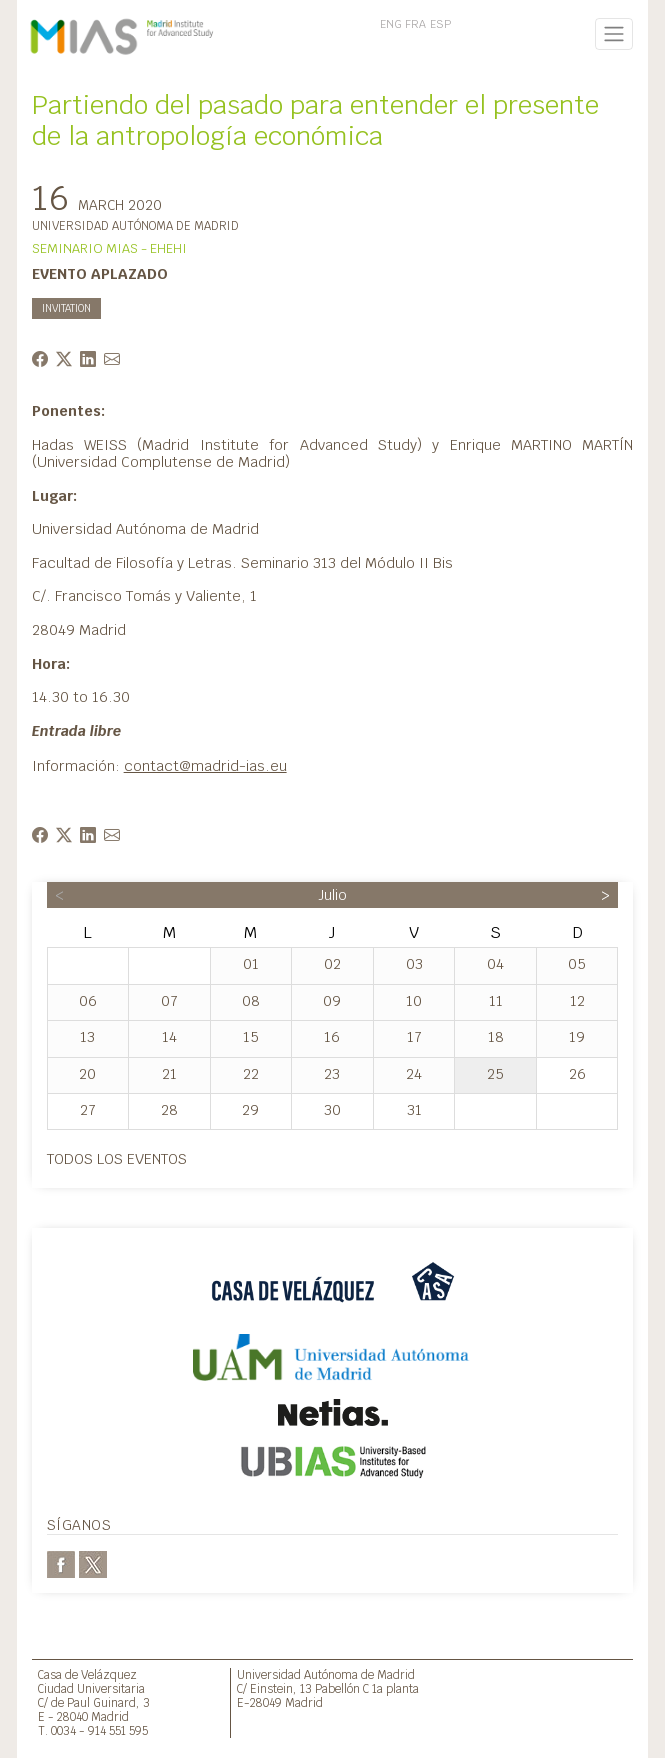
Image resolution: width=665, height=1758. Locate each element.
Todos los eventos (117, 1158)
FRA (415, 24)
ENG (391, 24)
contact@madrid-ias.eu (205, 765)
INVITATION (66, 308)
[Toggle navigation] (614, 34)
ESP (440, 24)
